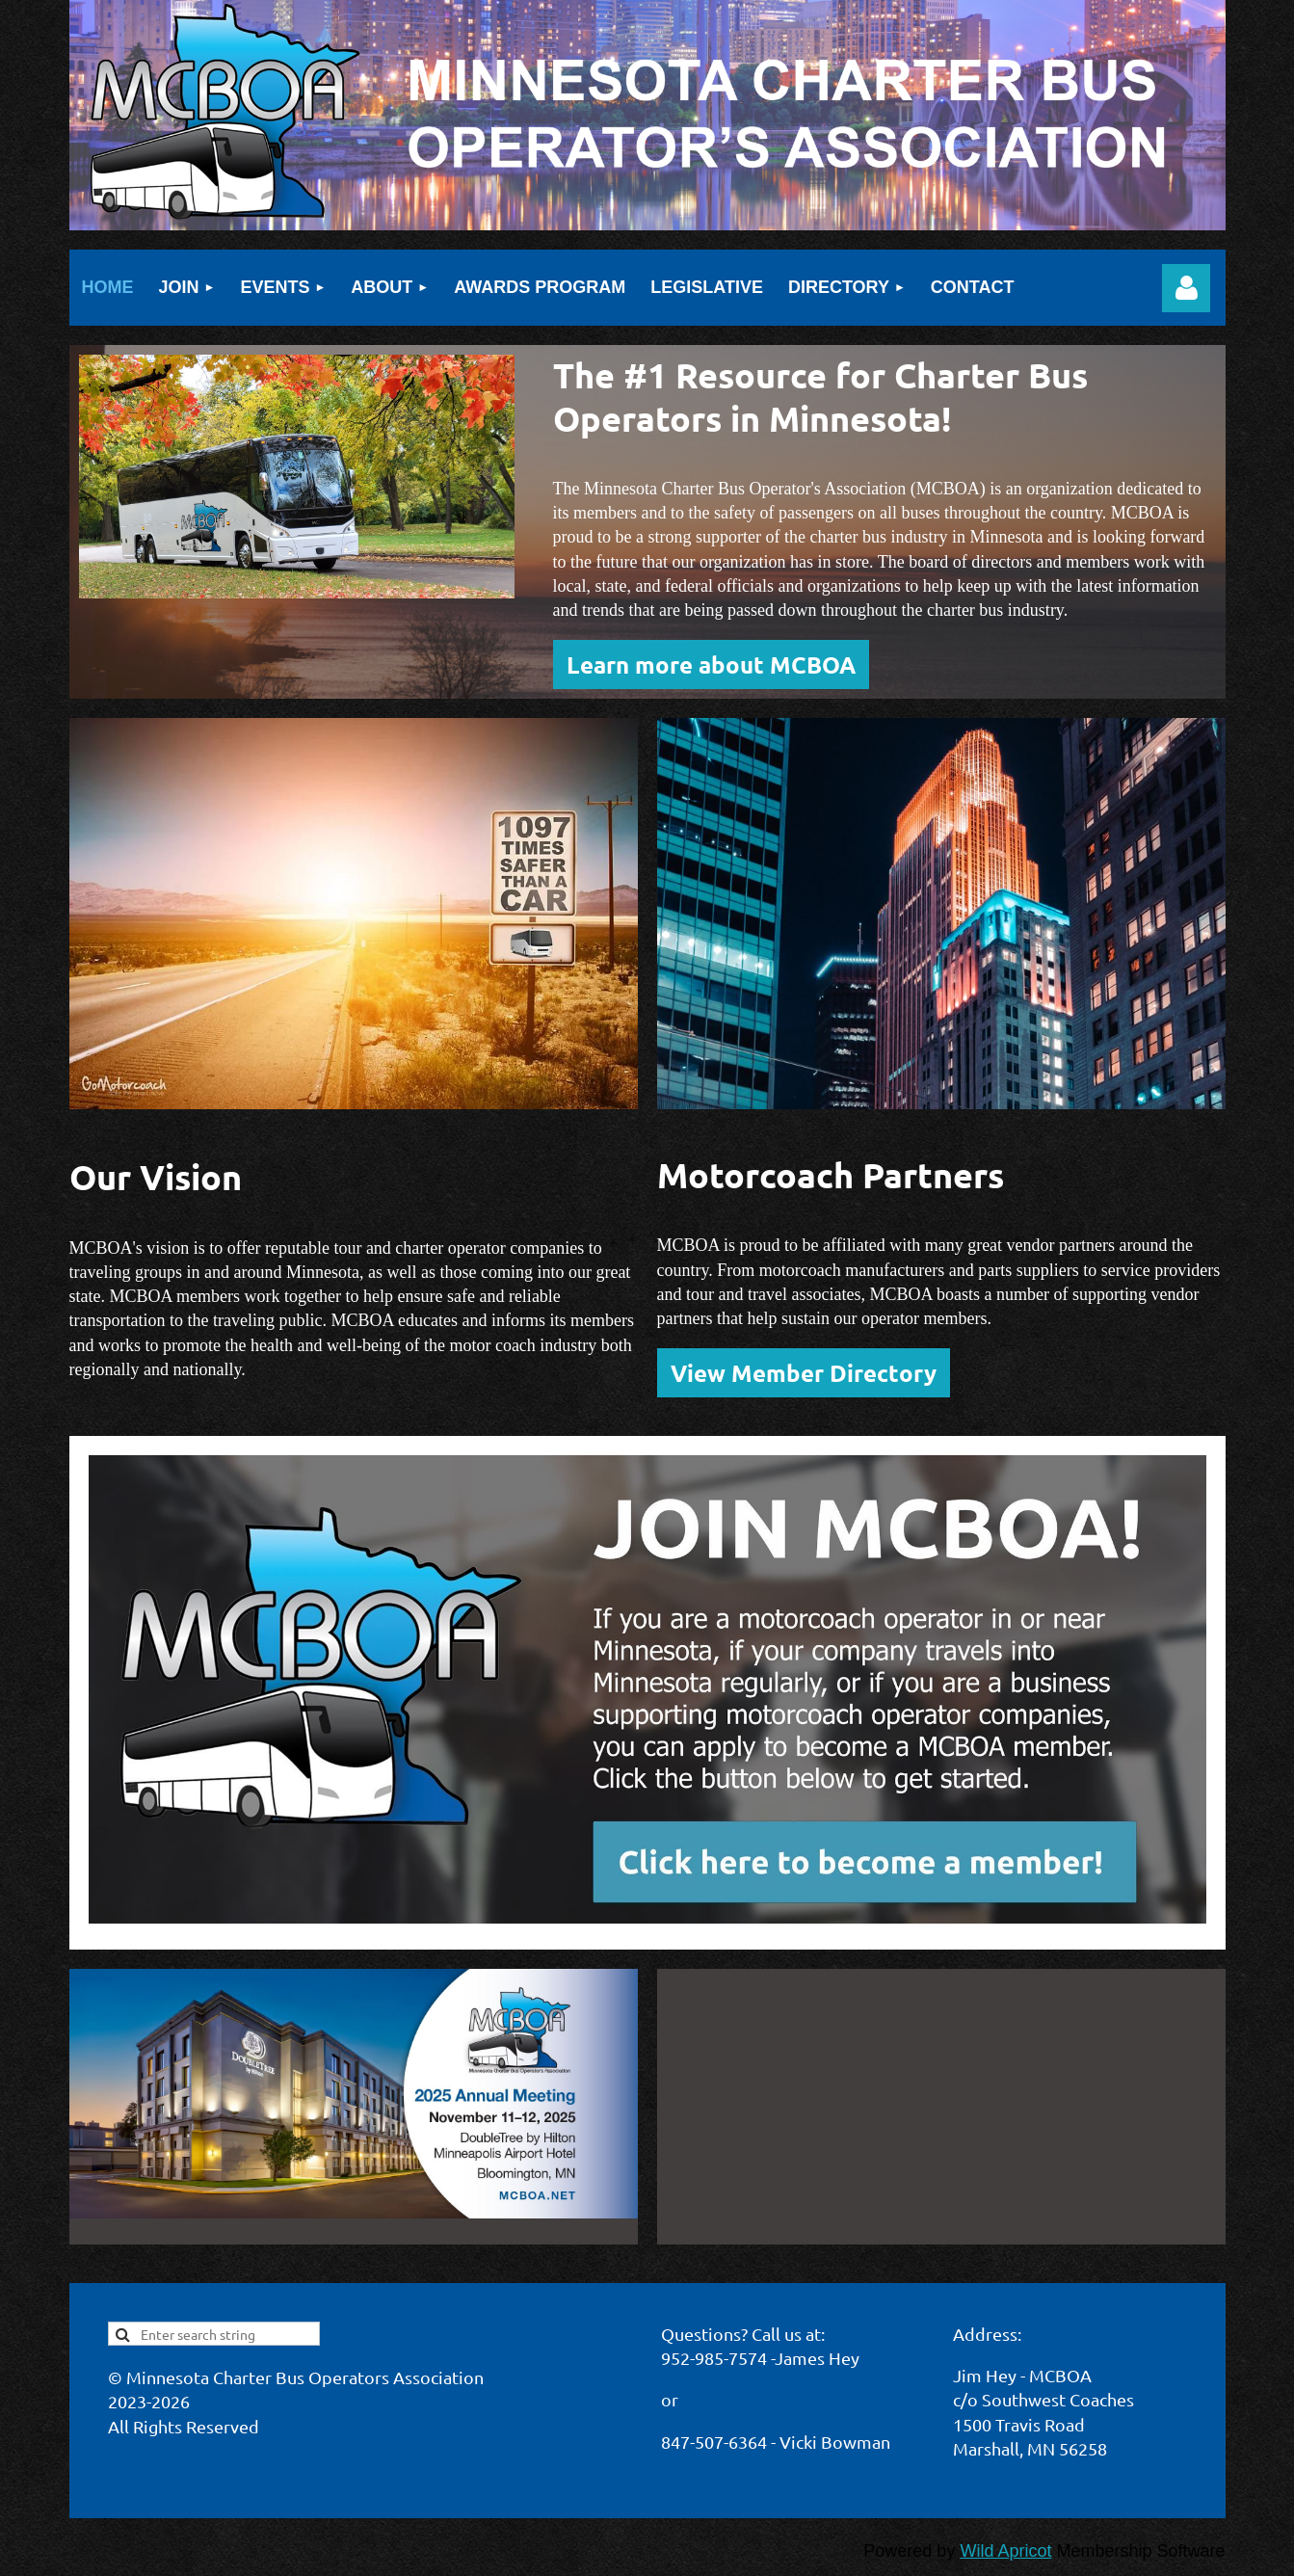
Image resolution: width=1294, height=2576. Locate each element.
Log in (1186, 288)
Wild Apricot (1005, 2551)
